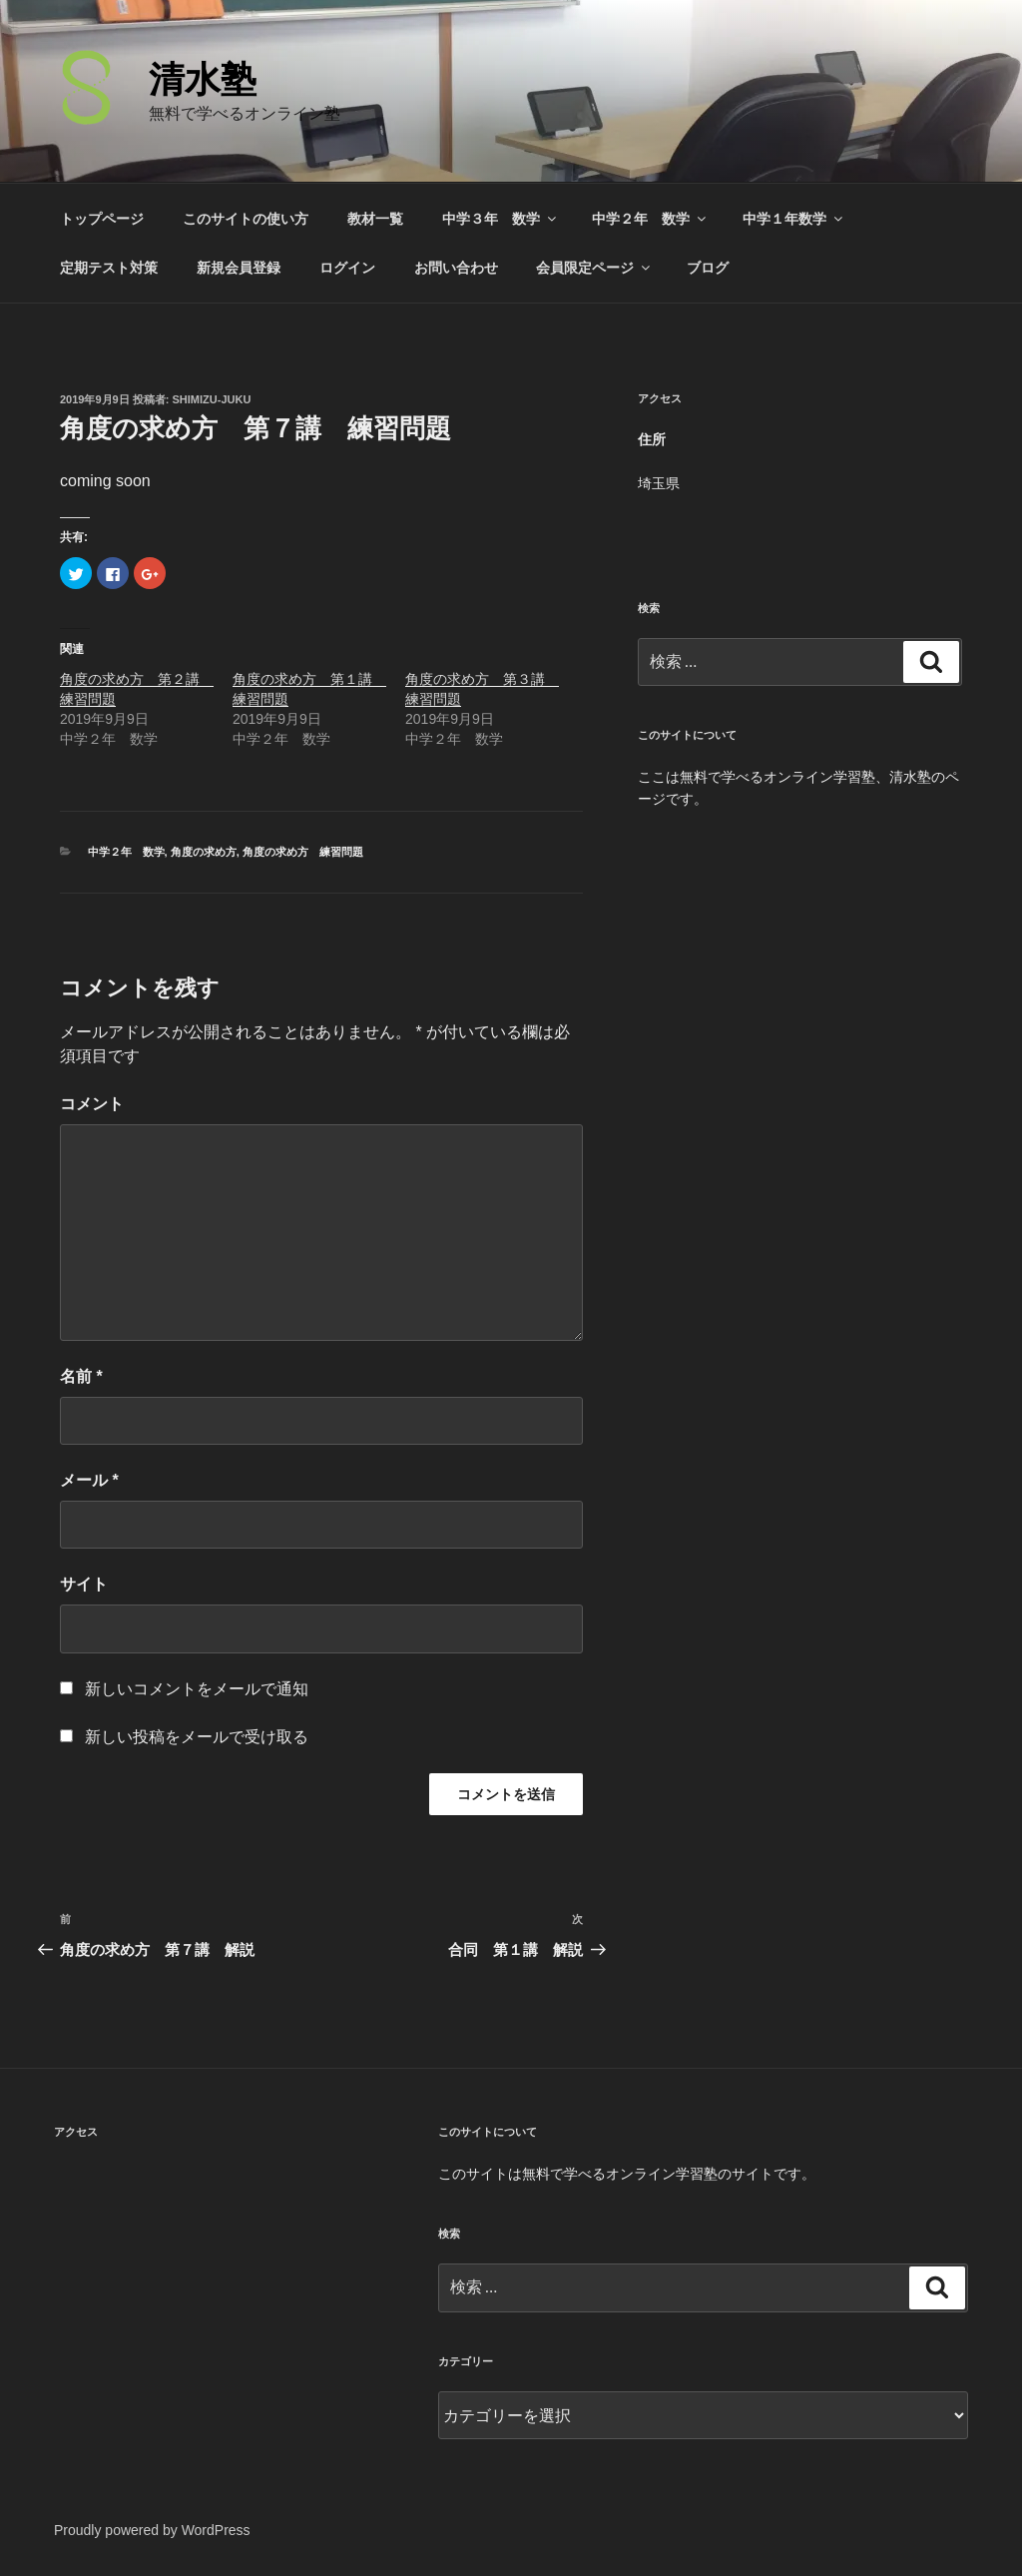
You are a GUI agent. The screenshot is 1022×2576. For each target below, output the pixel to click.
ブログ (708, 268)
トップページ (102, 219)
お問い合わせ (456, 268)
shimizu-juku (212, 399)
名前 (81, 1376)
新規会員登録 (238, 268)
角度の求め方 (204, 852)
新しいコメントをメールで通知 (196, 1688)
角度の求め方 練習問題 (303, 852)
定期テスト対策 (109, 268)
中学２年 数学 (650, 219)
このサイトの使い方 (245, 219)
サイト (84, 1584)
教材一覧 (375, 219)
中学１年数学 (794, 219)
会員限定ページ (594, 268)
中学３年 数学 (500, 219)
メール (89, 1480)
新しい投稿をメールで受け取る (196, 1736)
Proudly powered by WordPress (152, 2530)
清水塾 (202, 79)
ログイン (347, 268)
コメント (92, 1103)
